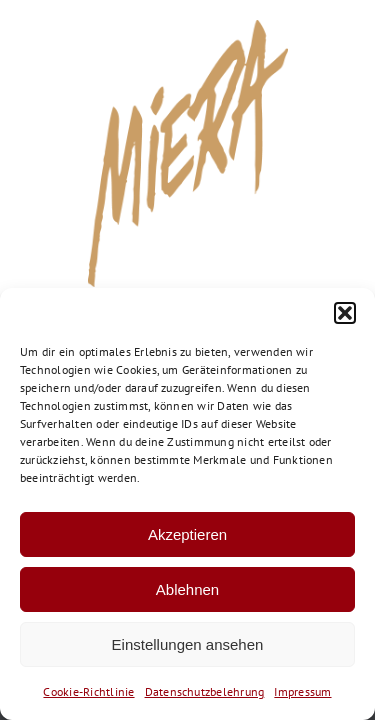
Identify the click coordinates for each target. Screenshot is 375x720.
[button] (345, 313)
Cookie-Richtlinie (88, 691)
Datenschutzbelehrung (205, 691)
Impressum (302, 691)
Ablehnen (187, 589)
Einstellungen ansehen (188, 644)
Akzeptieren (187, 534)
